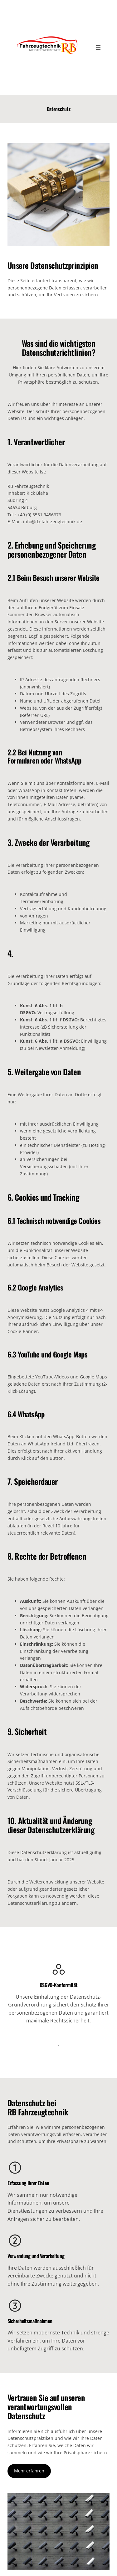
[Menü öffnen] (98, 47)
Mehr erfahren (29, 2471)
